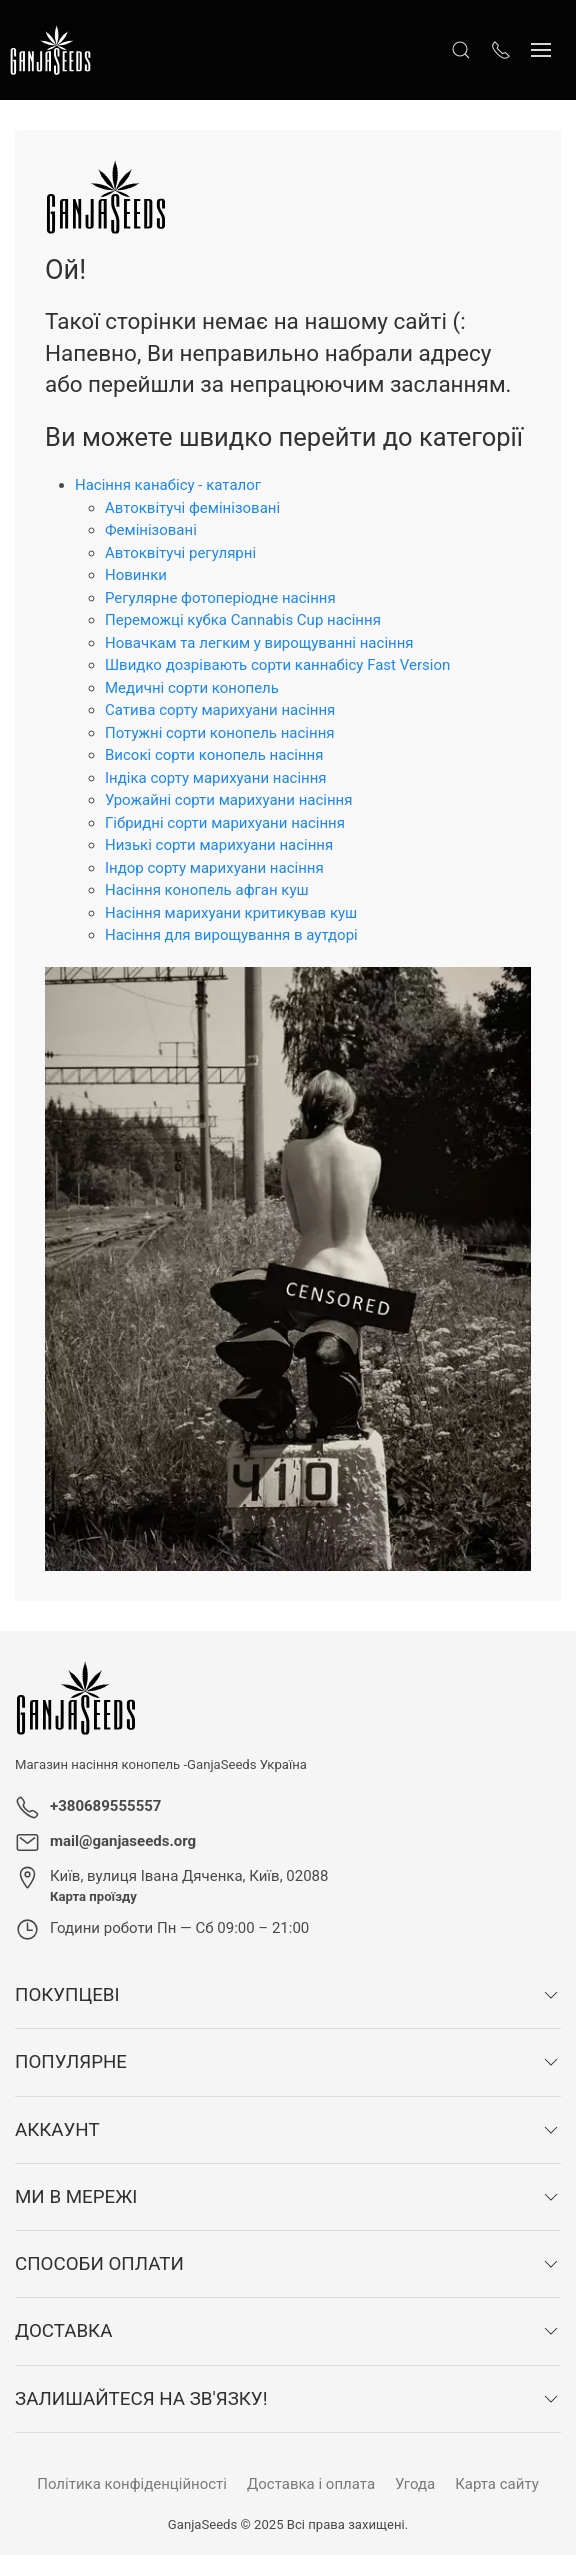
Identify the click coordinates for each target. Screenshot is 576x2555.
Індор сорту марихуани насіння (214, 868)
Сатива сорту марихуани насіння (220, 710)
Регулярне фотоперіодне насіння (220, 598)
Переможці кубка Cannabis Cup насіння (243, 620)
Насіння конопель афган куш (207, 890)
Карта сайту (497, 2484)
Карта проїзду (93, 1896)
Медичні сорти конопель (192, 688)
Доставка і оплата (311, 2484)
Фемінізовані (151, 530)
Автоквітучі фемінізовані (192, 508)
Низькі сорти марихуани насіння (219, 845)
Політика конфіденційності (132, 2484)
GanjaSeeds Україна (247, 1764)
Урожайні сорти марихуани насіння (229, 800)
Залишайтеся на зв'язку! (141, 2399)
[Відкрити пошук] (461, 50)
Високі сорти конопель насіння (214, 755)
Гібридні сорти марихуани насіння (225, 823)
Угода (415, 2484)
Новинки (136, 575)
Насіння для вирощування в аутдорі (231, 935)
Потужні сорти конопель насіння (220, 733)
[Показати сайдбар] (541, 50)
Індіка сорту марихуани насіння (216, 778)
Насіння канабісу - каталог (168, 485)
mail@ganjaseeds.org (123, 1841)
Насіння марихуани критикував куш (231, 913)
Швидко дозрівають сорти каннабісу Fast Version (277, 665)
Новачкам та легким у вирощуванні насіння (259, 643)
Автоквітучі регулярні (180, 553)
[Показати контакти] (501, 50)
